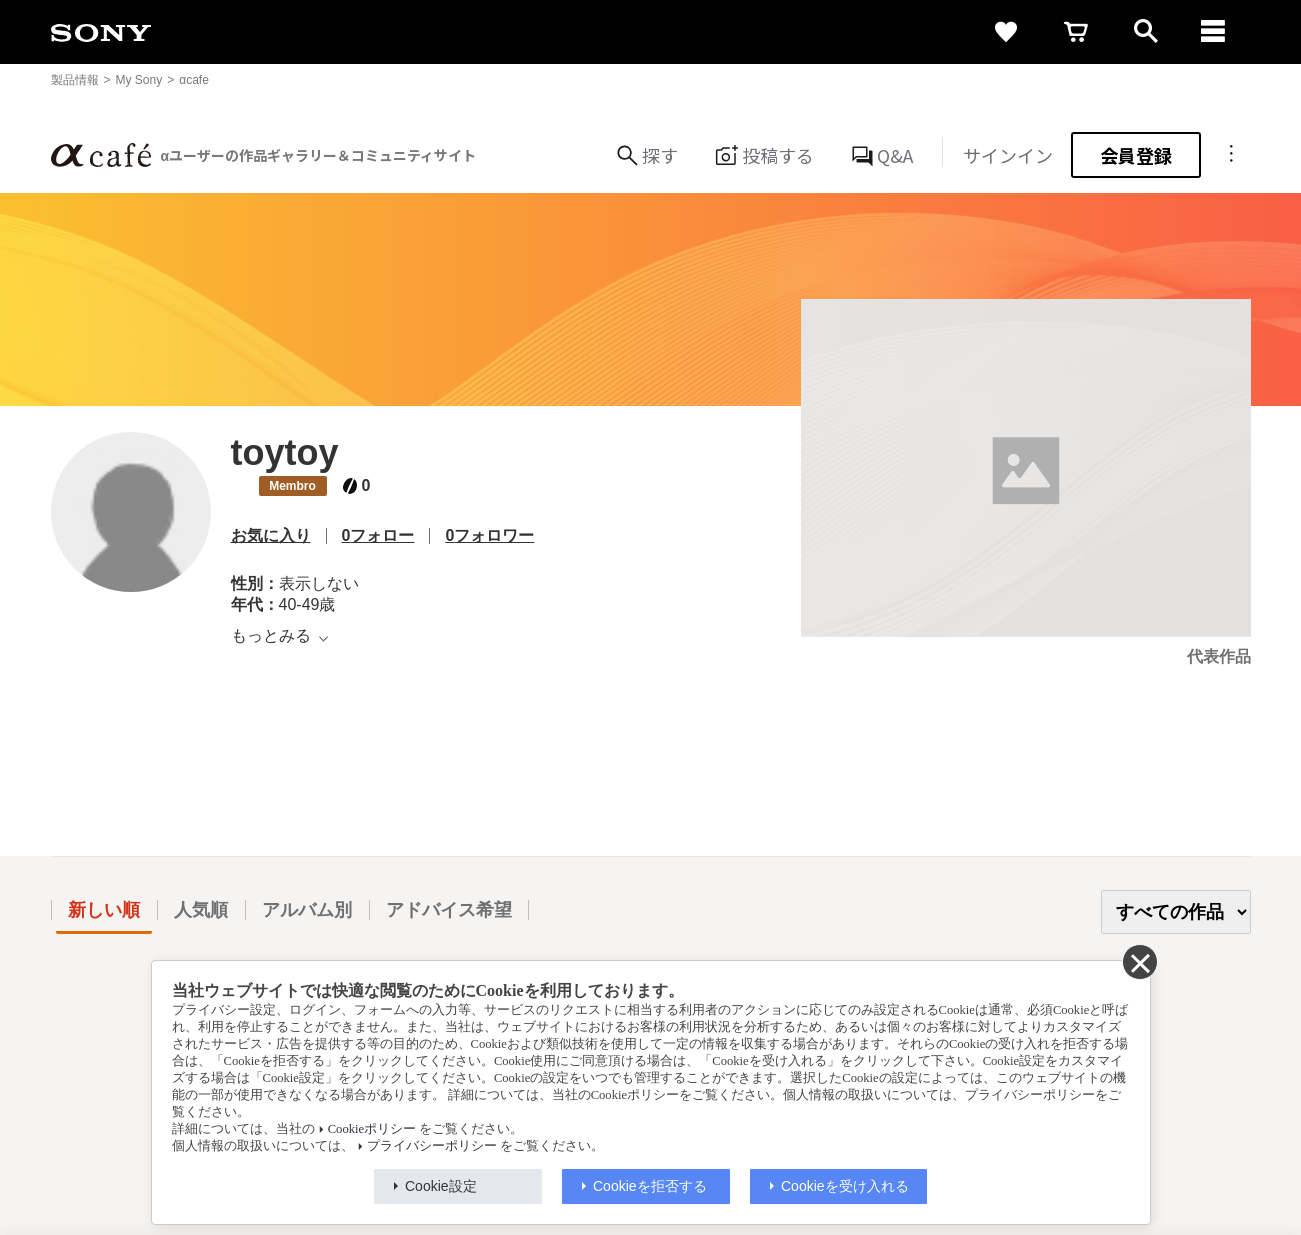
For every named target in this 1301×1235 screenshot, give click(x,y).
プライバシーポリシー (432, 1146)
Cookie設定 (441, 1186)
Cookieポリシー (372, 1129)
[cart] (1076, 32)
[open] (1146, 32)
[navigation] (1216, 32)
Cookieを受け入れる (845, 1186)
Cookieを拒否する (650, 1186)
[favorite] (1006, 32)
